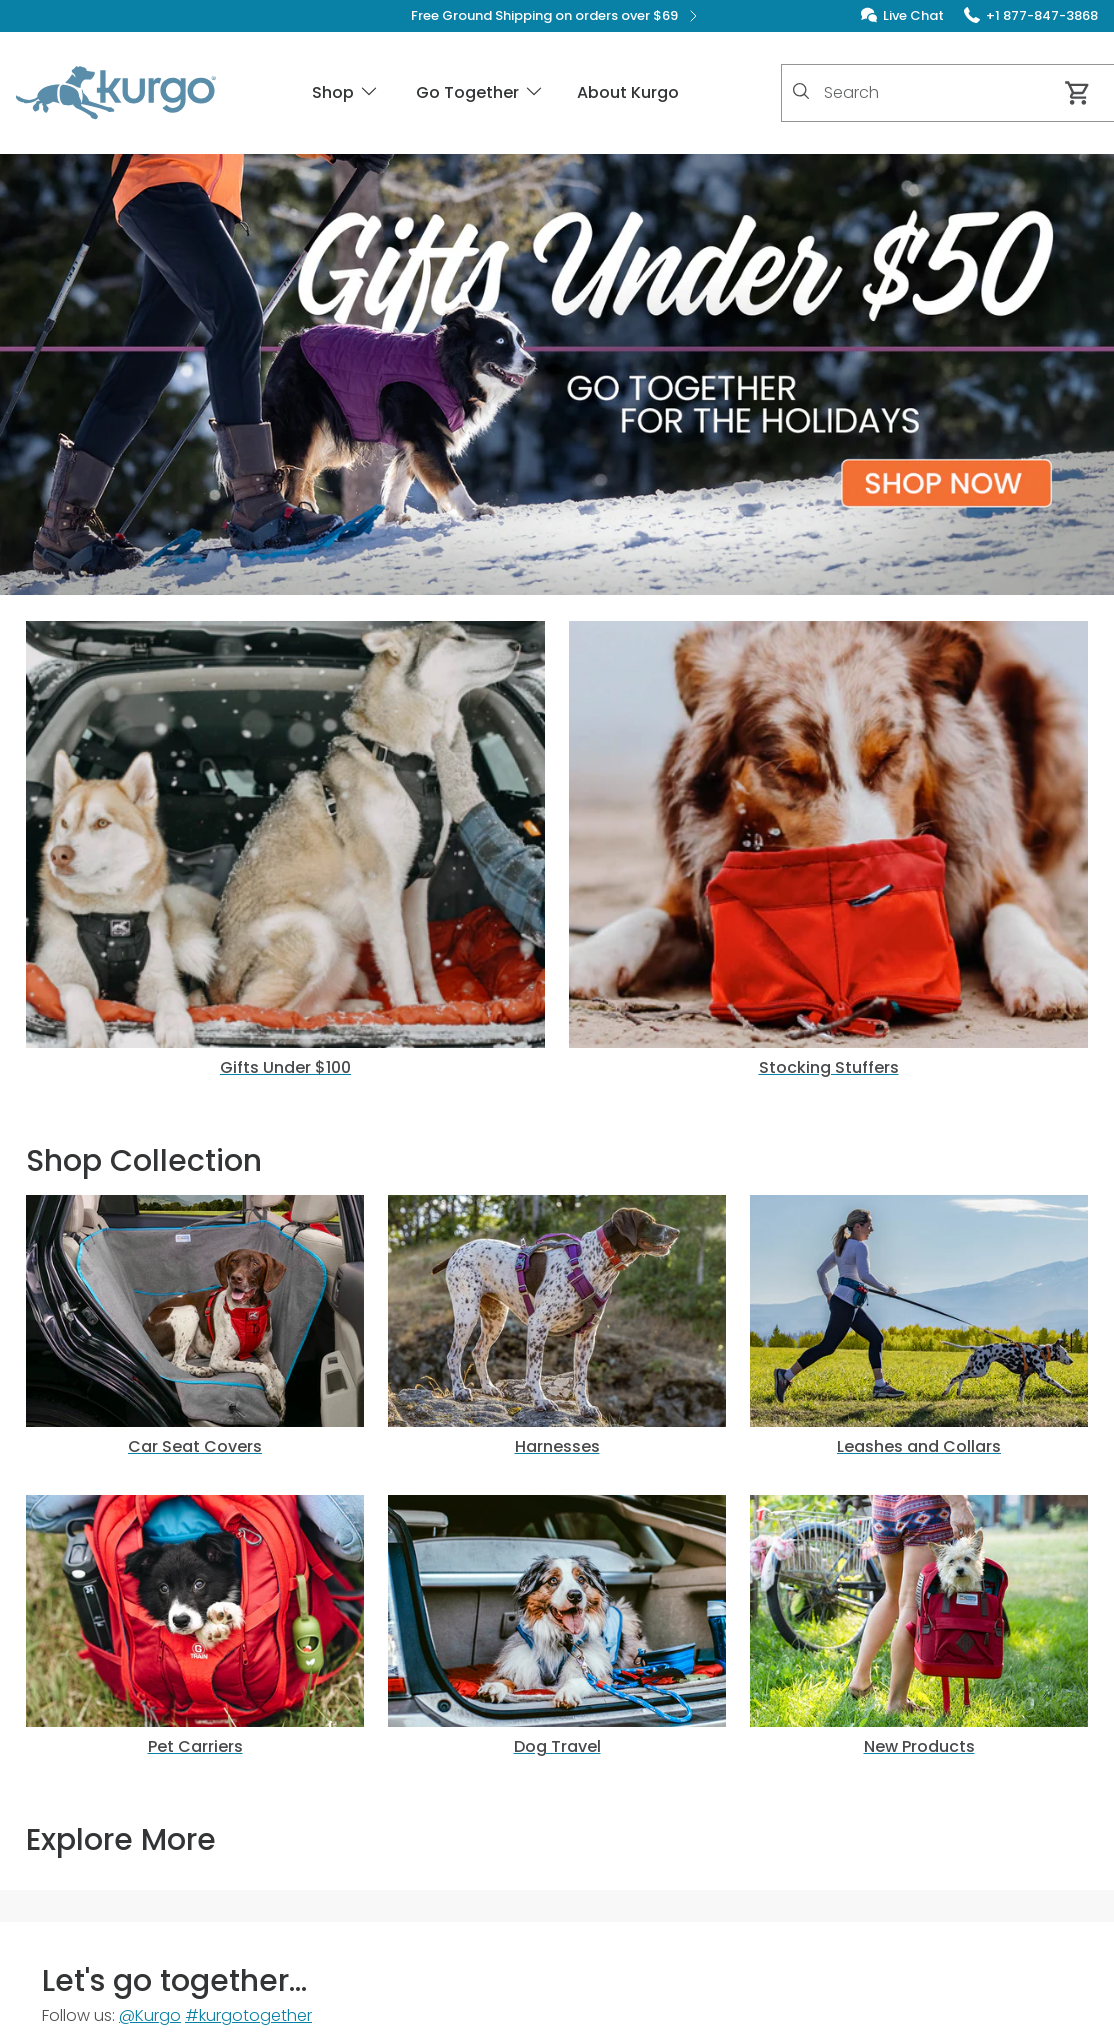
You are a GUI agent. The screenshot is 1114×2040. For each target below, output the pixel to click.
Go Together (480, 92)
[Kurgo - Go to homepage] (116, 93)
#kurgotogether (248, 2015)
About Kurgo (628, 92)
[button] (557, 374)
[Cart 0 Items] (1078, 93)
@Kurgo (150, 2015)
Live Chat (913, 15)
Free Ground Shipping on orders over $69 (557, 16)
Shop (346, 92)
